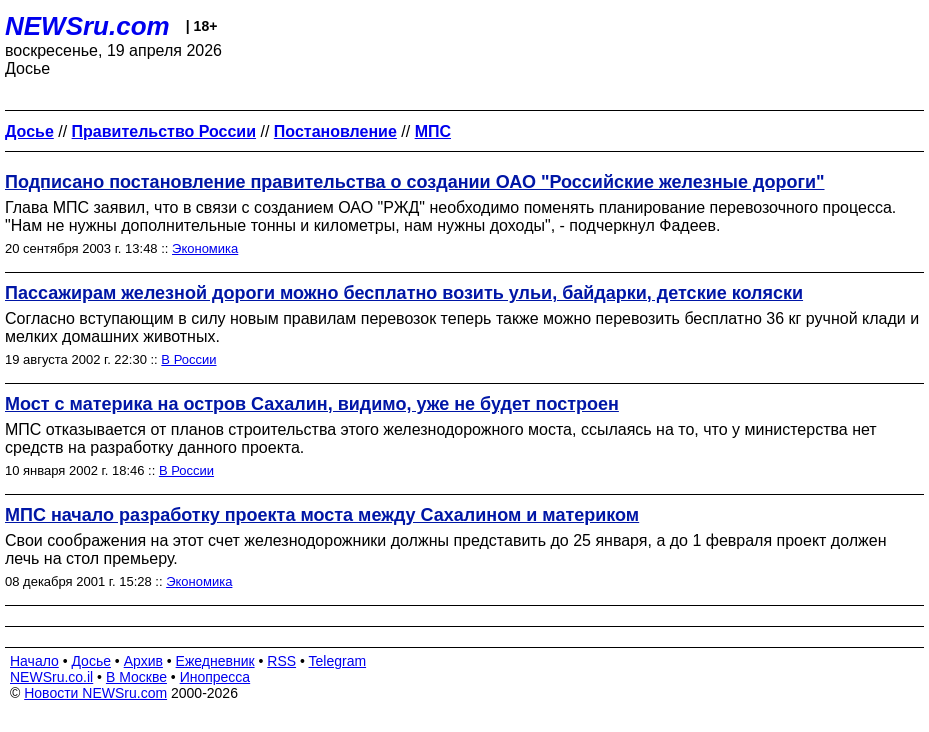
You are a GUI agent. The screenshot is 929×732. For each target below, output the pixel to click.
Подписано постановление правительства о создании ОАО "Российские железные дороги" (415, 182)
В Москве (136, 677)
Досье (91, 661)
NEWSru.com (87, 26)
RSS (281, 661)
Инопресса (215, 677)
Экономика (205, 248)
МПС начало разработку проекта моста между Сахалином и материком (322, 515)
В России (188, 359)
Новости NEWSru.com (95, 693)
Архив (143, 661)
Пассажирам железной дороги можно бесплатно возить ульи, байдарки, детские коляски (404, 293)
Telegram (338, 661)
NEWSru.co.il (51, 677)
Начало (34, 661)
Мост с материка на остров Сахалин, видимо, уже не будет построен (312, 404)
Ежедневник (215, 661)
